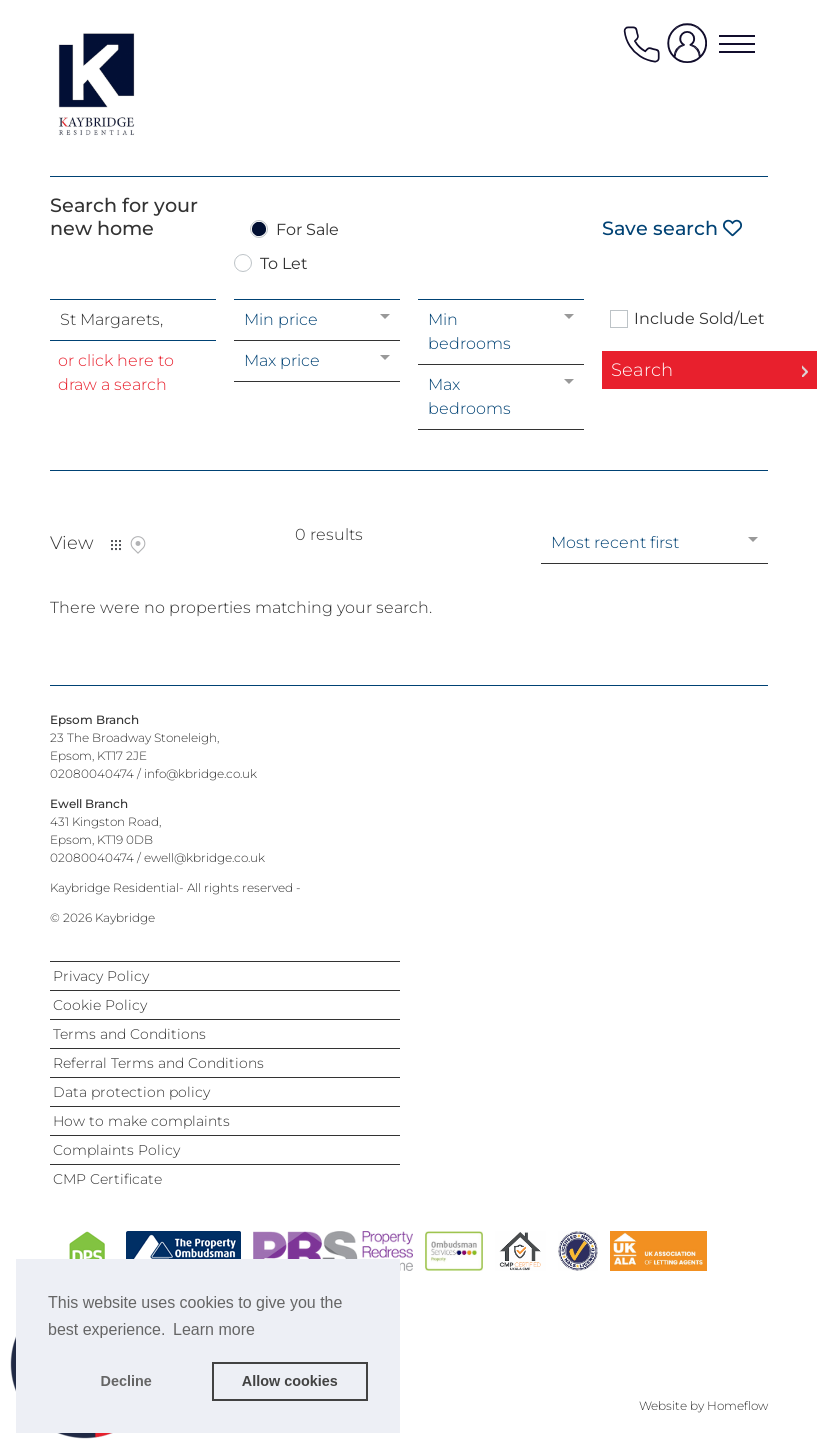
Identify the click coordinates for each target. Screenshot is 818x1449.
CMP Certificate (107, 1179)
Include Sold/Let (699, 319)
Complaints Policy (116, 1150)
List (116, 545)
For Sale (307, 230)
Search (642, 370)
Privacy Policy (101, 976)
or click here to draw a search (116, 372)
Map (138, 545)
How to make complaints (141, 1121)
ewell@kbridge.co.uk (204, 857)
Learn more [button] (214, 1329)
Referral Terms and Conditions (158, 1063)
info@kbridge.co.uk (200, 773)
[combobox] (133, 320)
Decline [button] (126, 1381)
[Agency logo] (130, 84)
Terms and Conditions (129, 1034)
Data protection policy (131, 1092)
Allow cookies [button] (290, 1381)
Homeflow (737, 1405)
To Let (284, 264)
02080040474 (92, 773)
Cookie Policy (100, 1005)
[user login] (691, 51)
